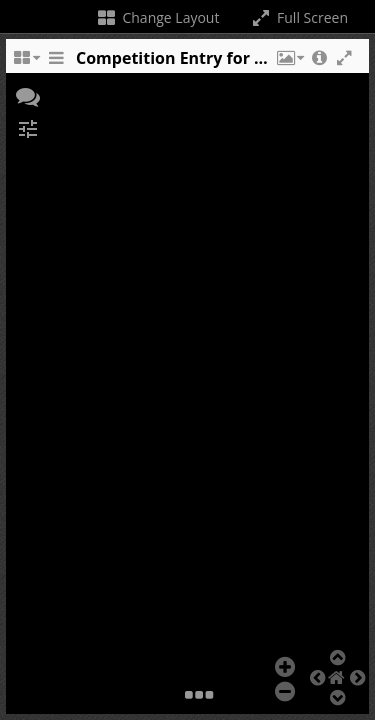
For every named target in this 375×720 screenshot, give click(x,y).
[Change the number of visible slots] (26, 63)
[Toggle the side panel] (56, 63)
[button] (289, 63)
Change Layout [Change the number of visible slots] (157, 17)
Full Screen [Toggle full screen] (298, 17)
